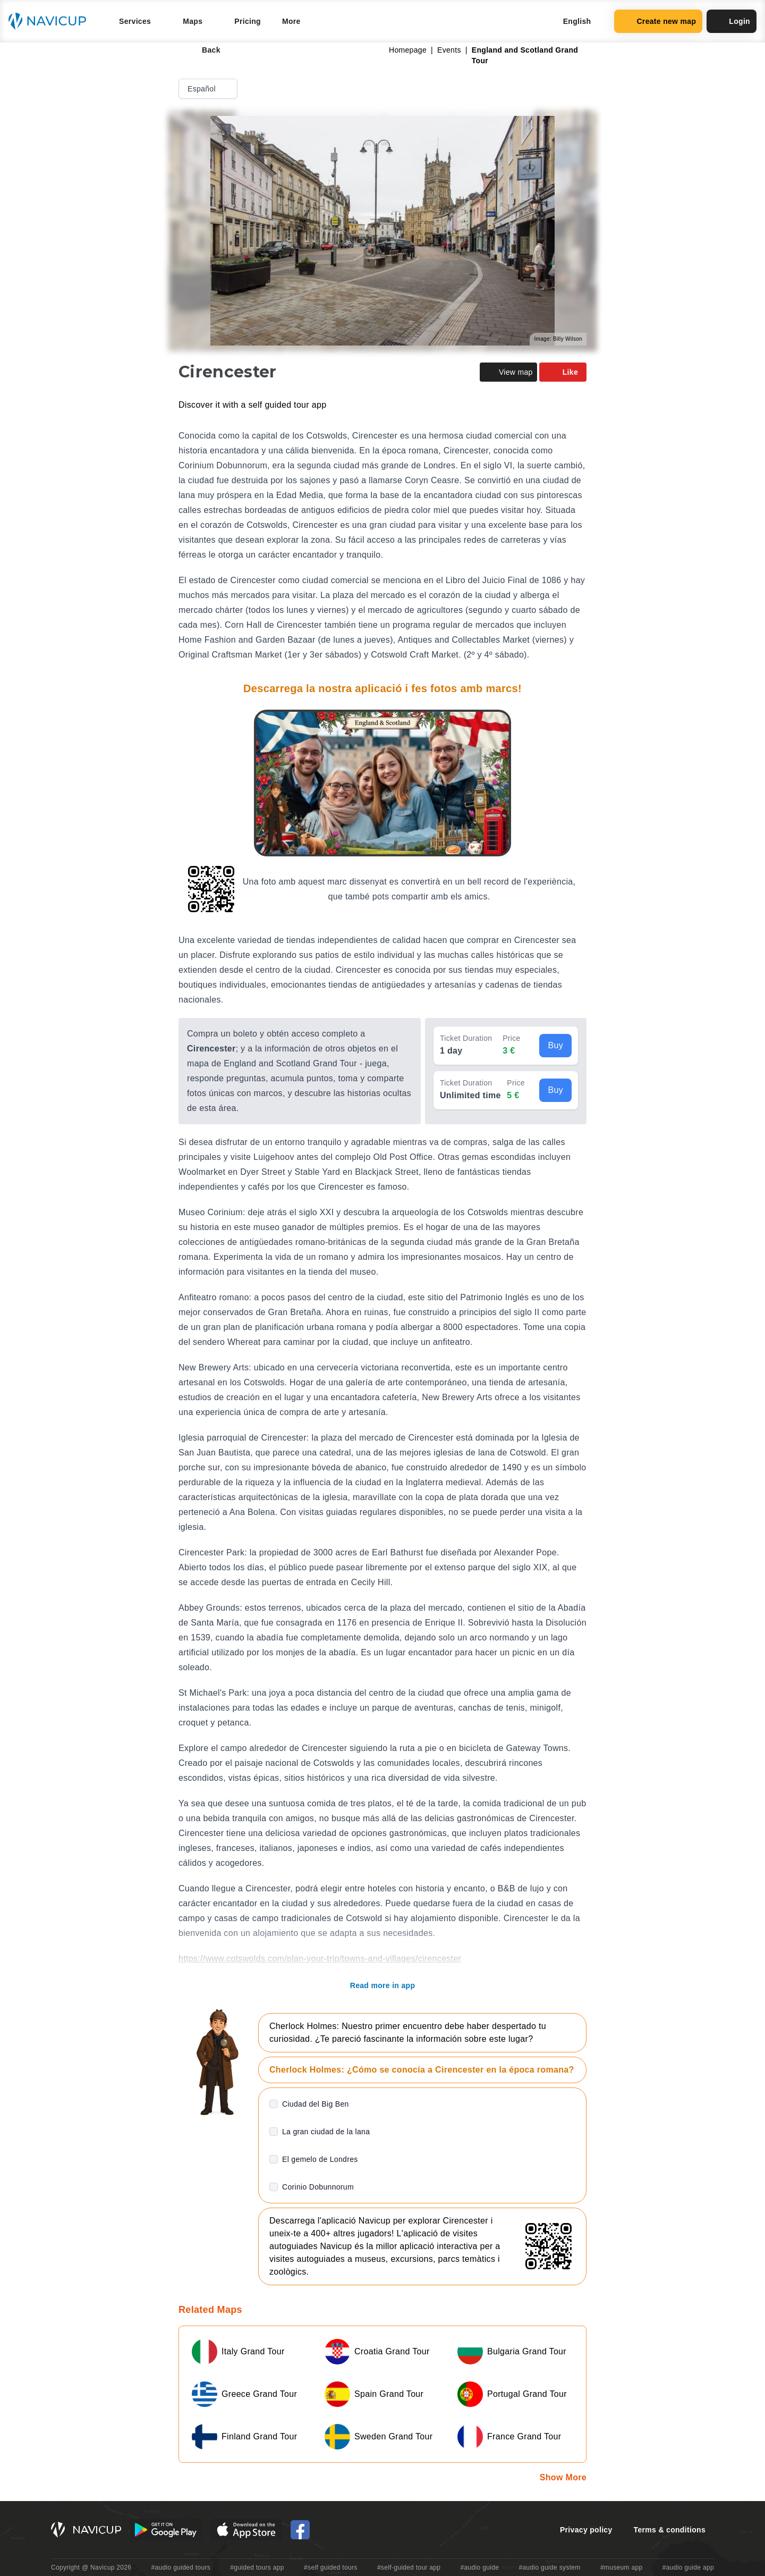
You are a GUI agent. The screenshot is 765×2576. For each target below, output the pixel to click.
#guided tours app (257, 2567)
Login (731, 21)
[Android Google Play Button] (166, 2529)
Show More (563, 2477)
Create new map (658, 21)
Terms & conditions (670, 2530)
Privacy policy (586, 2530)
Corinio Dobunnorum (318, 2187)
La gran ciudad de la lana (326, 2131)
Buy (555, 1045)
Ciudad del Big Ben (315, 2104)
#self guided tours (331, 2567)
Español (209, 88)
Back (203, 50)
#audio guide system (549, 2567)
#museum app (621, 2567)
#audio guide (480, 2567)
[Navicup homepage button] (51, 21)
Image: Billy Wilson (558, 339)
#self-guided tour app (408, 2567)
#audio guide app (688, 2567)
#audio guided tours (181, 2567)
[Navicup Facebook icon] (300, 2529)
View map (508, 372)
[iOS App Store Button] (246, 2529)
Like (563, 372)
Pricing (247, 21)
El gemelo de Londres (320, 2159)
